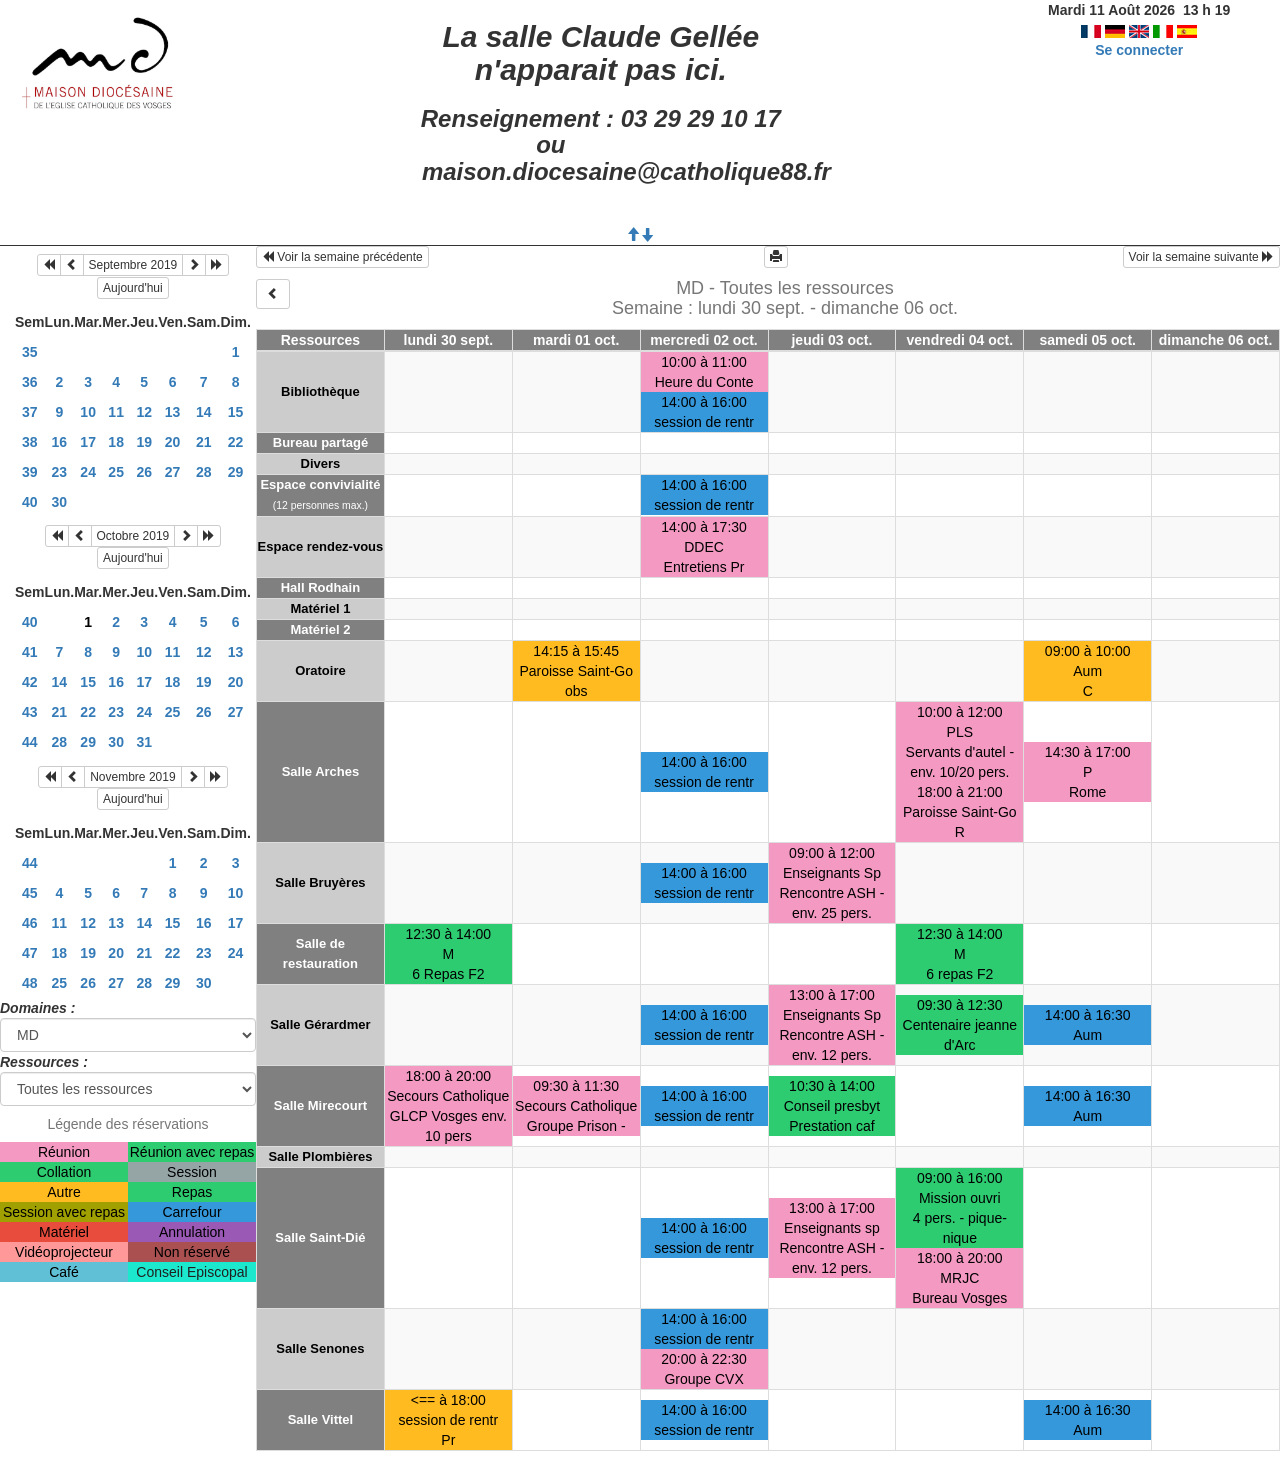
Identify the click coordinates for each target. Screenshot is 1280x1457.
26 (144, 472)
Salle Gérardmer (320, 1024)
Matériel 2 (320, 629)
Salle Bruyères (320, 882)
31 (144, 742)
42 (30, 682)
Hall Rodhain (320, 587)
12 (144, 412)
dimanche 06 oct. (1216, 340)
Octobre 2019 (133, 536)
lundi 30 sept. (448, 340)
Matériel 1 (320, 608)
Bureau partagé (320, 442)
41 (30, 652)
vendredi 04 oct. (960, 340)
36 (30, 382)
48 (30, 983)
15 (236, 412)
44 (30, 742)
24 (88, 472)
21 (204, 442)
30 (60, 502)
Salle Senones (320, 1348)
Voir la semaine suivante (1201, 257)
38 (30, 442)
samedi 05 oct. (1087, 340)
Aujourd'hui (133, 288)
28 (204, 472)
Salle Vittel (321, 1419)
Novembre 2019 (132, 777)
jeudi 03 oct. (831, 340)
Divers (321, 463)
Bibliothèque (320, 391)
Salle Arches (321, 771)
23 (60, 472)
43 (30, 712)
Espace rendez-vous (321, 546)
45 (30, 893)
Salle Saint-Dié (320, 1237)
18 (116, 442)
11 (116, 412)
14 (204, 412)
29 (236, 472)
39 (30, 472)
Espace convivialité (320, 484)
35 (30, 352)
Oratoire (320, 670)
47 (30, 953)
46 (30, 923)
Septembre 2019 (133, 265)
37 (30, 412)
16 (60, 442)
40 (30, 502)
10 (88, 412)
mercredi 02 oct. (703, 340)
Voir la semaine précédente (342, 257)
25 (116, 472)
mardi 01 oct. (576, 340)
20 (173, 442)
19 (144, 442)
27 (173, 472)
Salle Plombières (320, 1156)
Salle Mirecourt (320, 1105)
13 (173, 412)
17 (88, 442)
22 (236, 442)
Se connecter (1139, 50)
